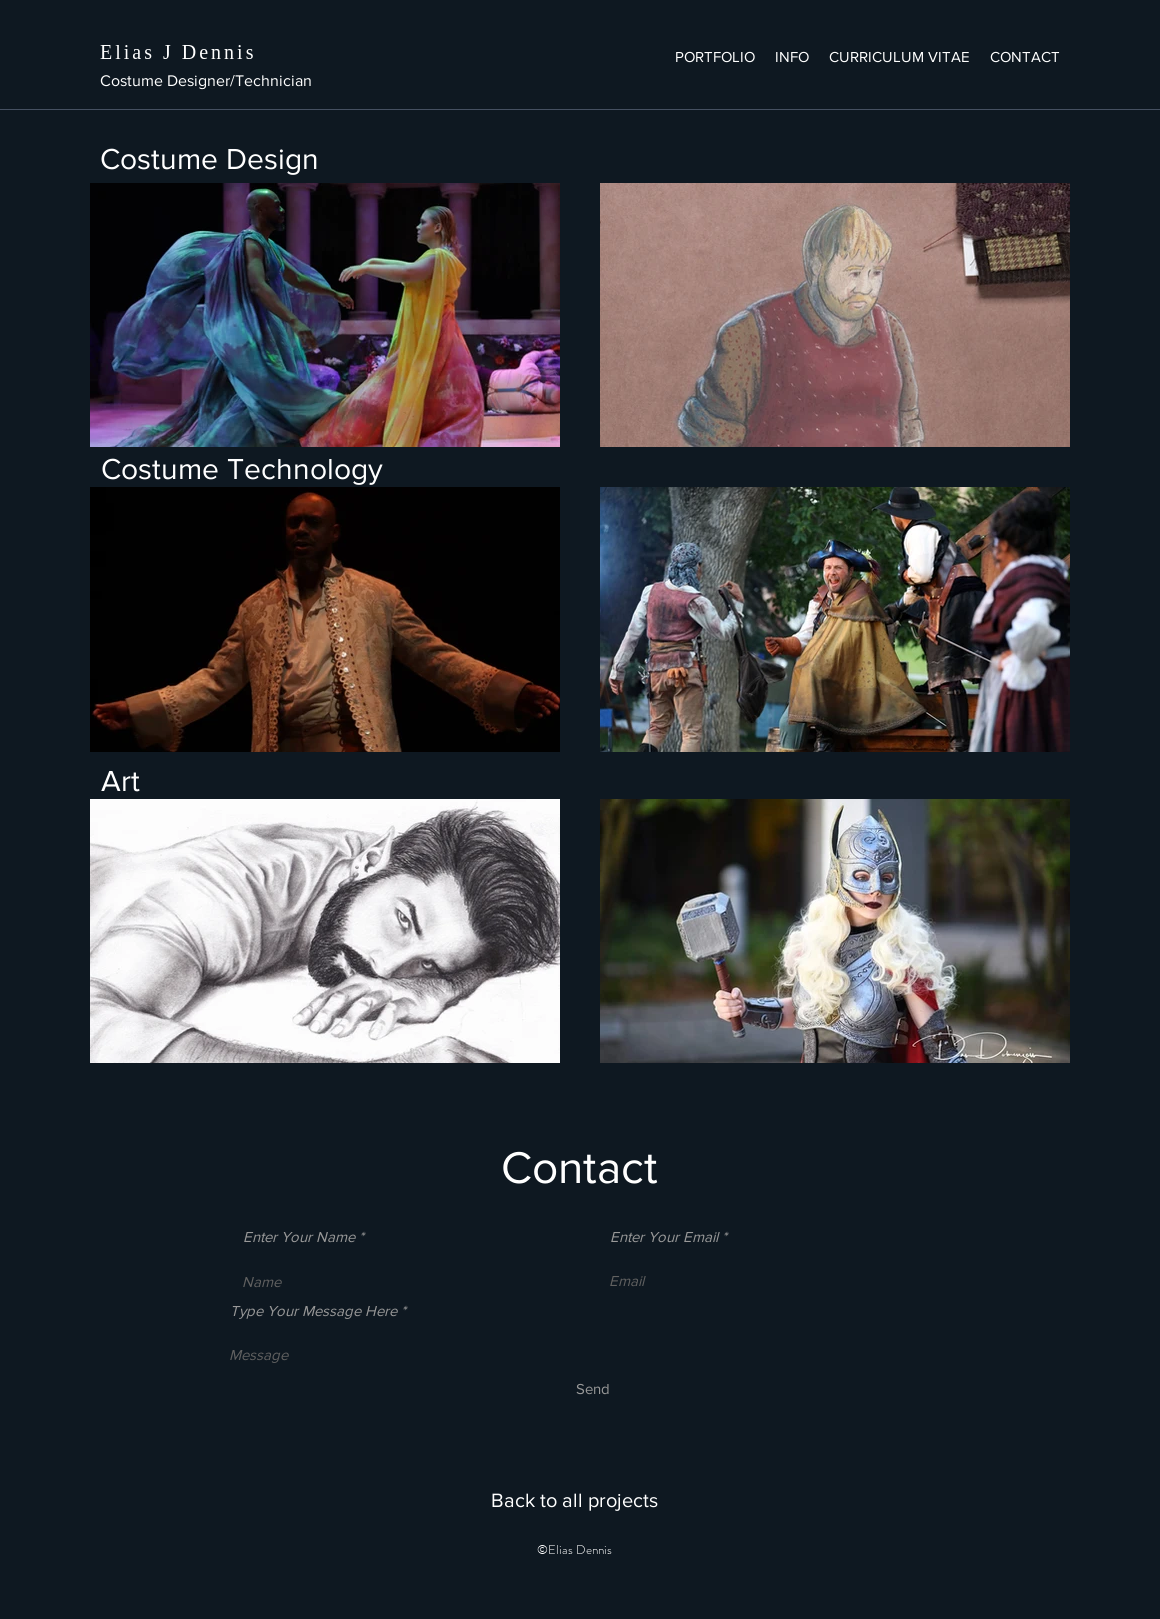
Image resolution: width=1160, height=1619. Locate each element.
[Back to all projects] (574, 1500)
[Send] (593, 1388)
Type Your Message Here (313, 1310)
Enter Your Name (299, 1236)
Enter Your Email (664, 1236)
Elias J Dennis (178, 52)
